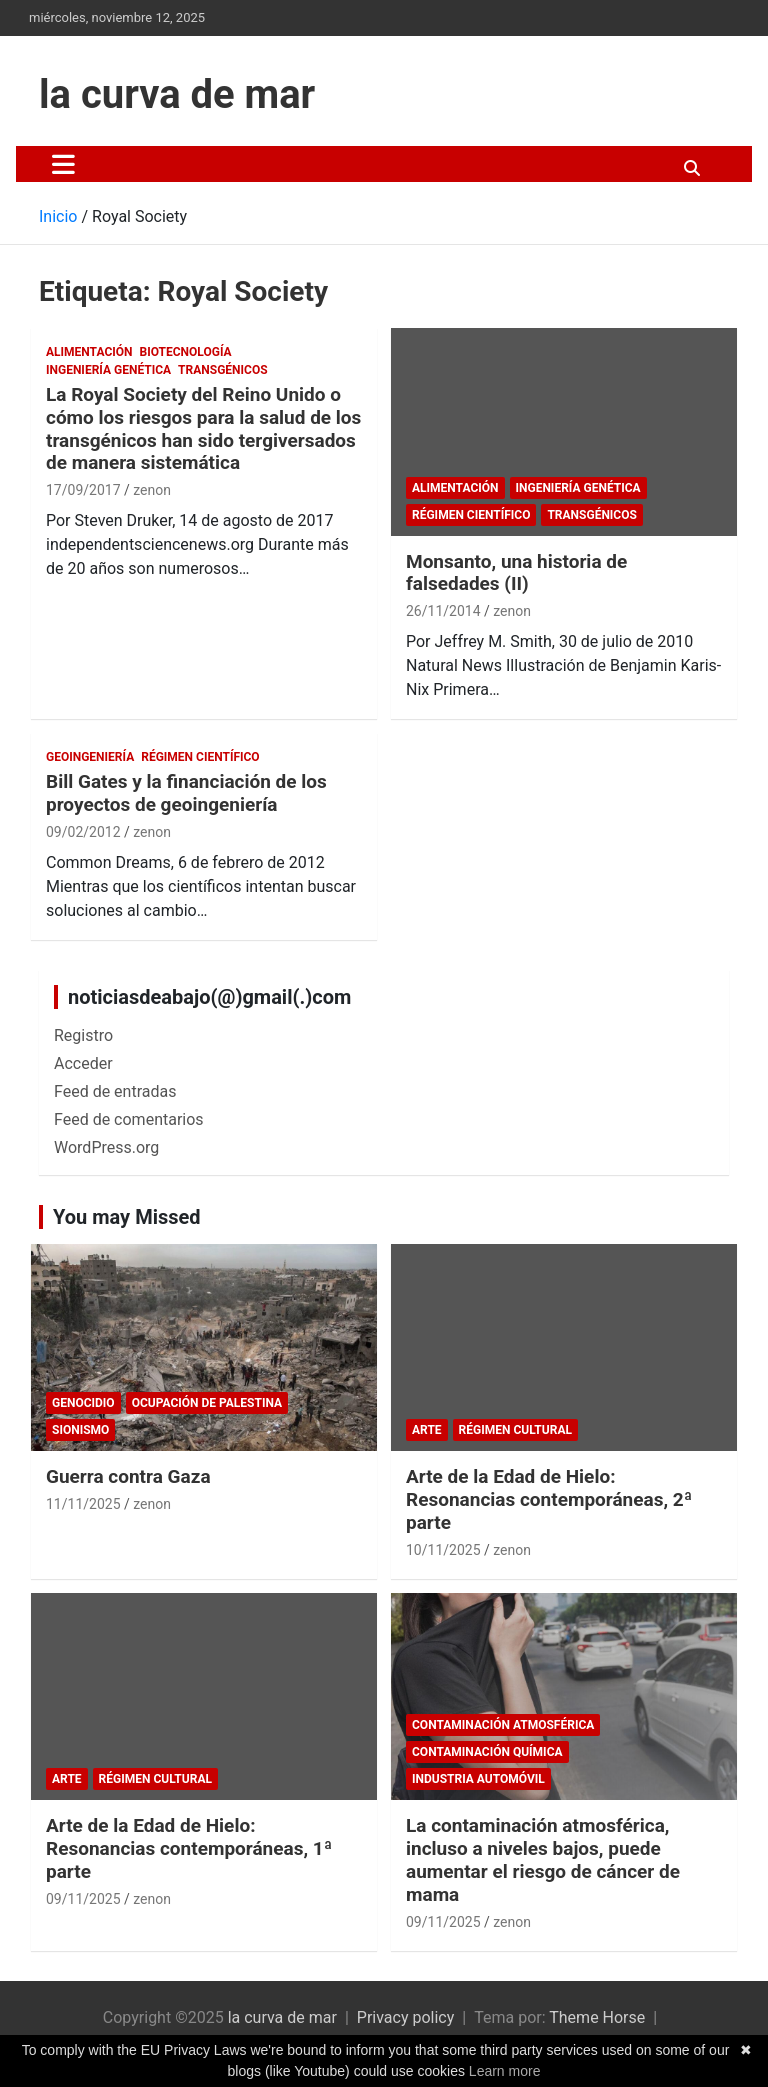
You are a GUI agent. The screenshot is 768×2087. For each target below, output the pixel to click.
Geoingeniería (90, 757)
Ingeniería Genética (108, 370)
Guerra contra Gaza (128, 1476)
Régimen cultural (515, 1430)
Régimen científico (471, 515)
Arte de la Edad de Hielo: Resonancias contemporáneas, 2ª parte (549, 1499)
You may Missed (127, 1217)
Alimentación (89, 352)
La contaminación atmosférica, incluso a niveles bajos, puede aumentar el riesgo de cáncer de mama (543, 1859)
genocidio (83, 1403)
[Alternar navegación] (63, 164)
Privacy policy (406, 2017)
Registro (83, 1035)
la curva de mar (177, 94)
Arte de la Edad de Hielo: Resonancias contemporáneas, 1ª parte (189, 1848)
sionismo (80, 1430)
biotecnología (186, 352)
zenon (152, 490)
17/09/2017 (83, 490)
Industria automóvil (478, 1779)
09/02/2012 (83, 832)
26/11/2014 (443, 611)
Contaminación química (487, 1752)
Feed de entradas (115, 1091)
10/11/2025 (443, 1550)
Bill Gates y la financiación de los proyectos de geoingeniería (186, 793)
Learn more (505, 2071)
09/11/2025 (83, 1899)
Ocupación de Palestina (207, 1403)
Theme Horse (597, 2017)
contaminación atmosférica (503, 1725)
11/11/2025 (83, 1504)
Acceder (83, 1063)
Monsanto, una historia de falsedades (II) (516, 573)
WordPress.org (106, 1147)
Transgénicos (222, 370)
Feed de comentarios (129, 1119)
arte (427, 1430)
